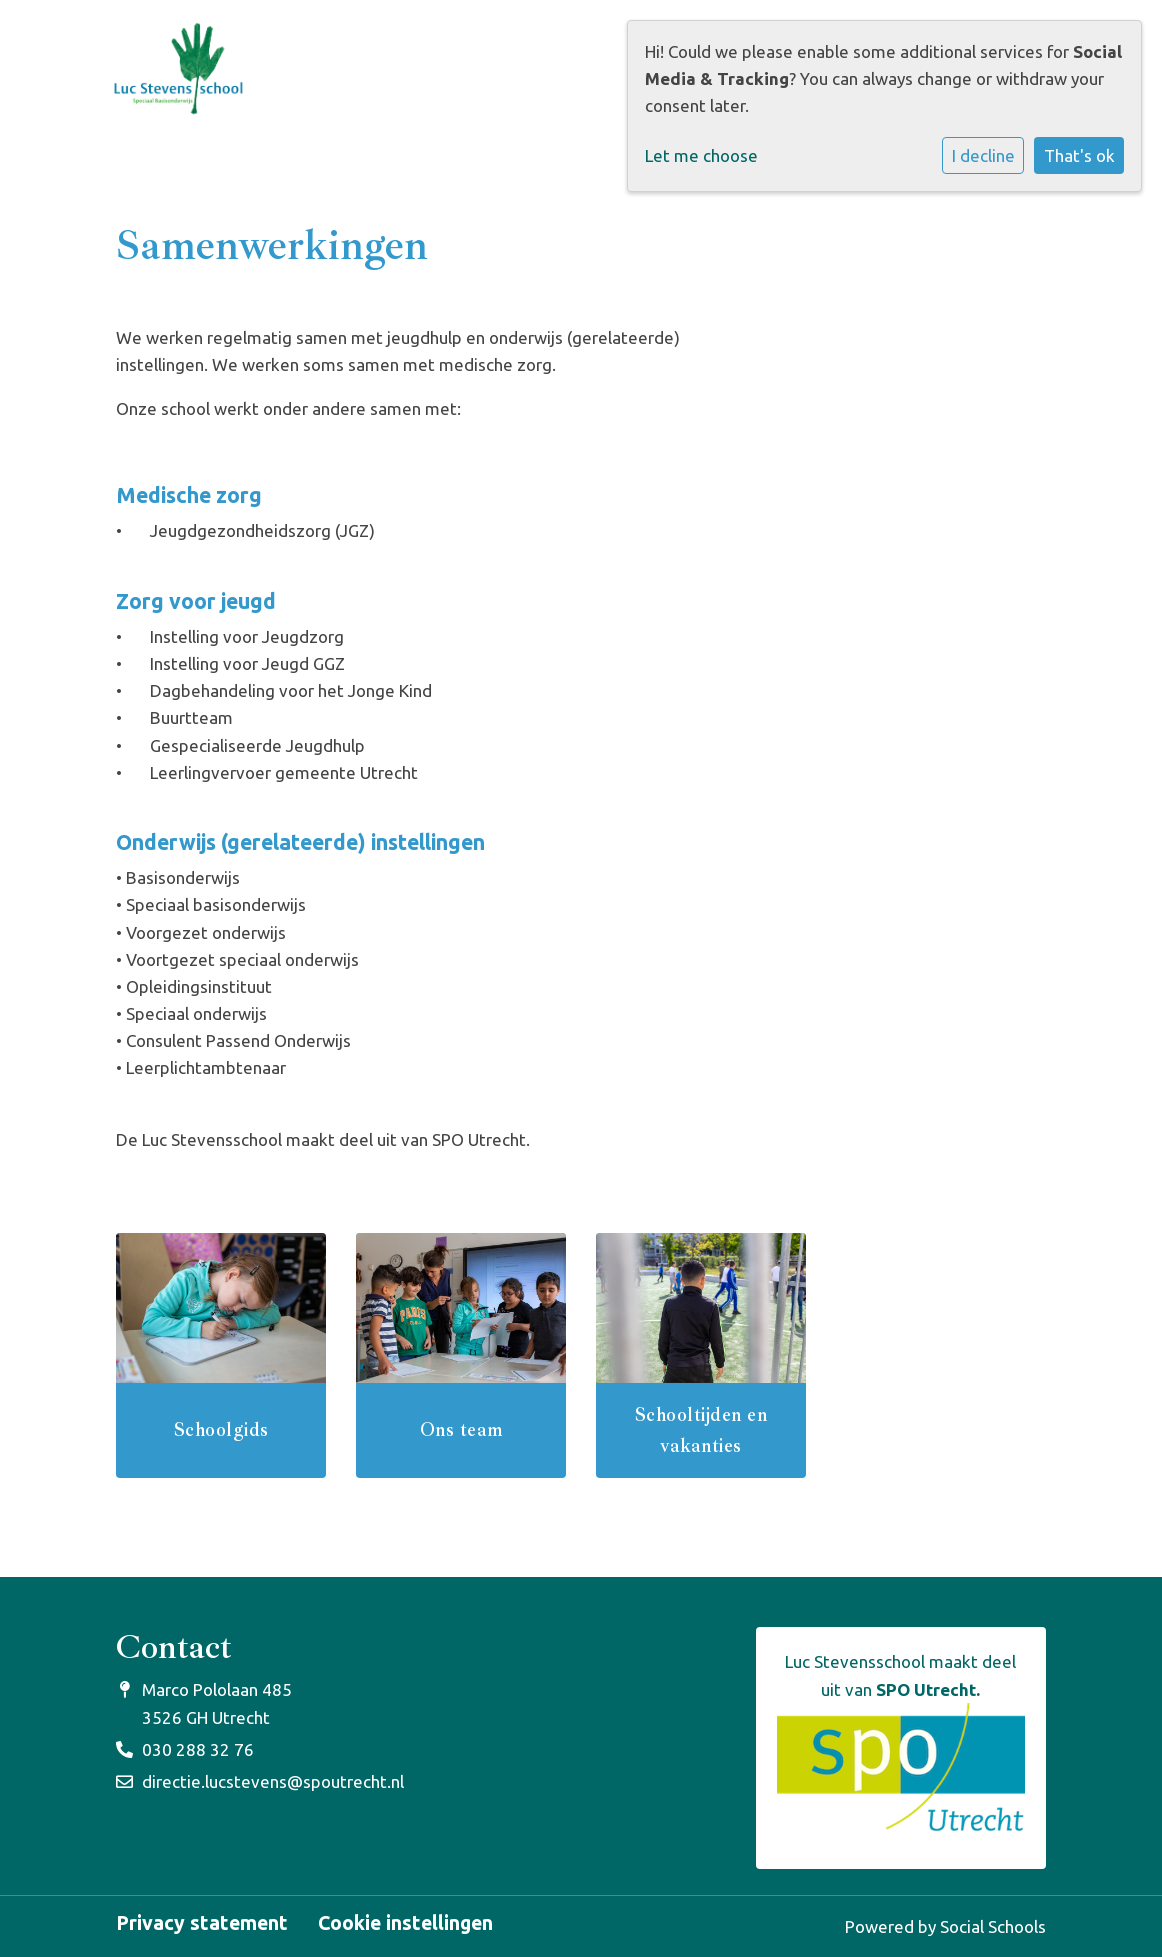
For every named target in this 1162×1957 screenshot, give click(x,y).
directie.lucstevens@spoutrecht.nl (273, 1781)
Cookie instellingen (405, 1924)
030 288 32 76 (198, 1749)
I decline (983, 155)
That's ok (1079, 155)
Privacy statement (202, 1924)
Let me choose (701, 155)
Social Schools (993, 1926)
